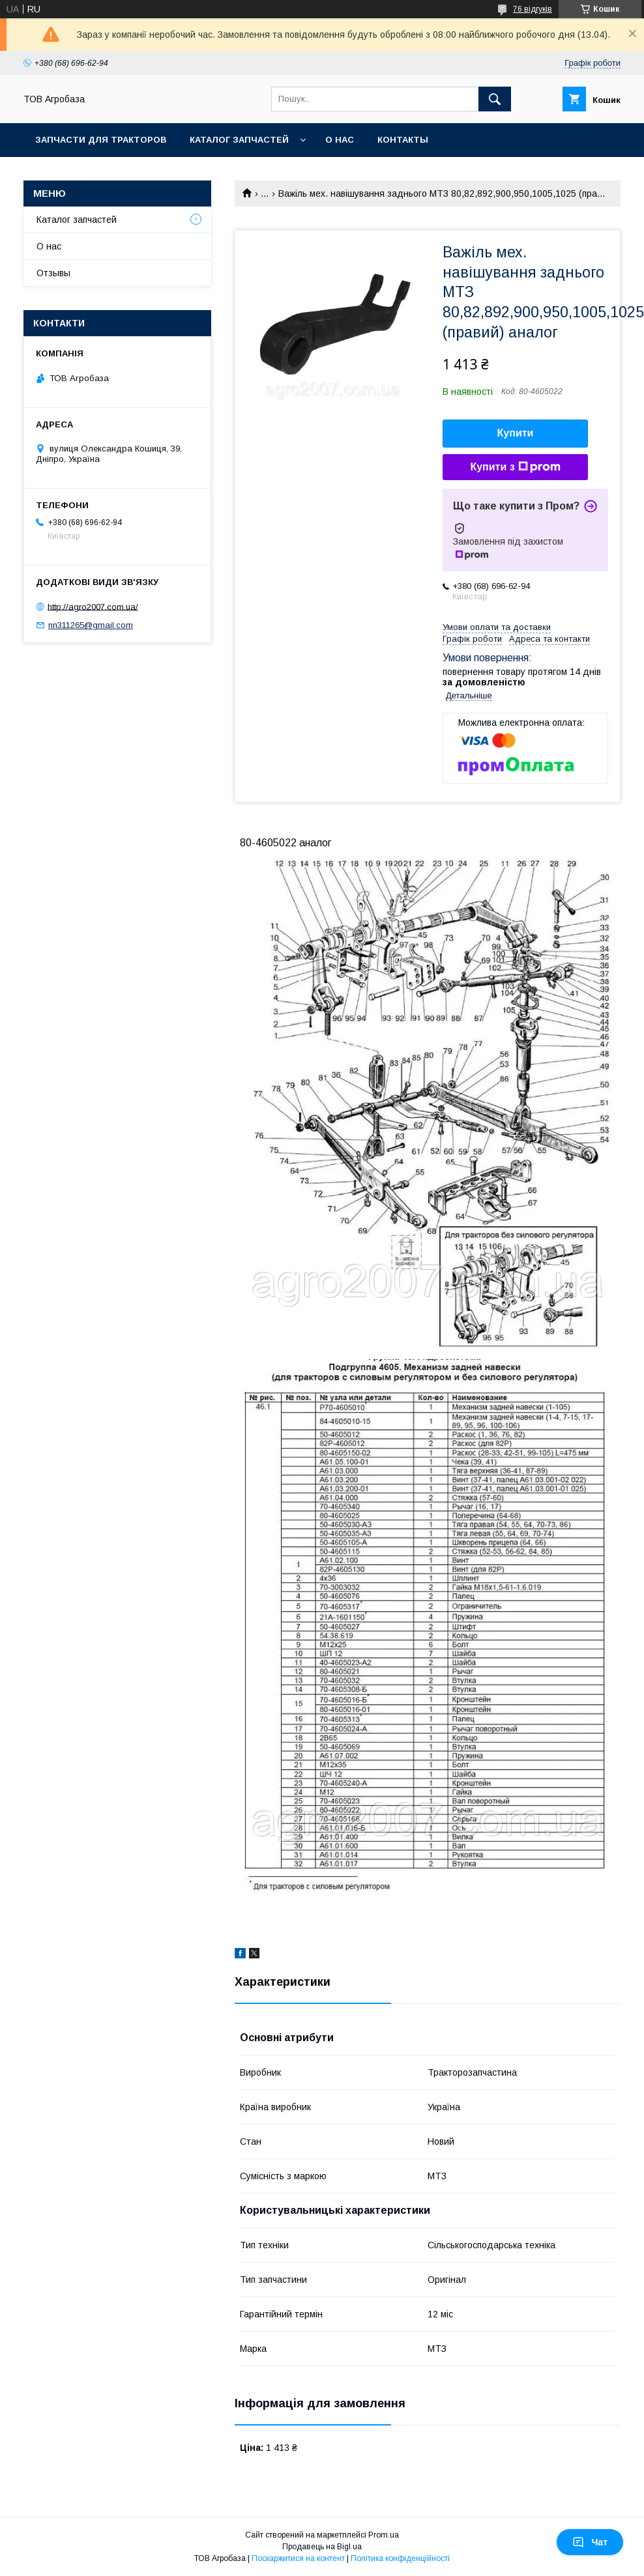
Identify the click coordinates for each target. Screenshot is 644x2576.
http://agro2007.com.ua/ (93, 606)
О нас (339, 140)
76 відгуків (532, 9)
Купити (515, 432)
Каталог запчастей (239, 140)
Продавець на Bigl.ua (322, 2546)
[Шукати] (494, 99)
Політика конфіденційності (400, 2558)
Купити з (515, 467)
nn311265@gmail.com (90, 625)
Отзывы (53, 273)
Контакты (402, 140)
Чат (589, 2542)
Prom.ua (383, 2535)
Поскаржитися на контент (298, 2558)
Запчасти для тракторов (100, 140)
